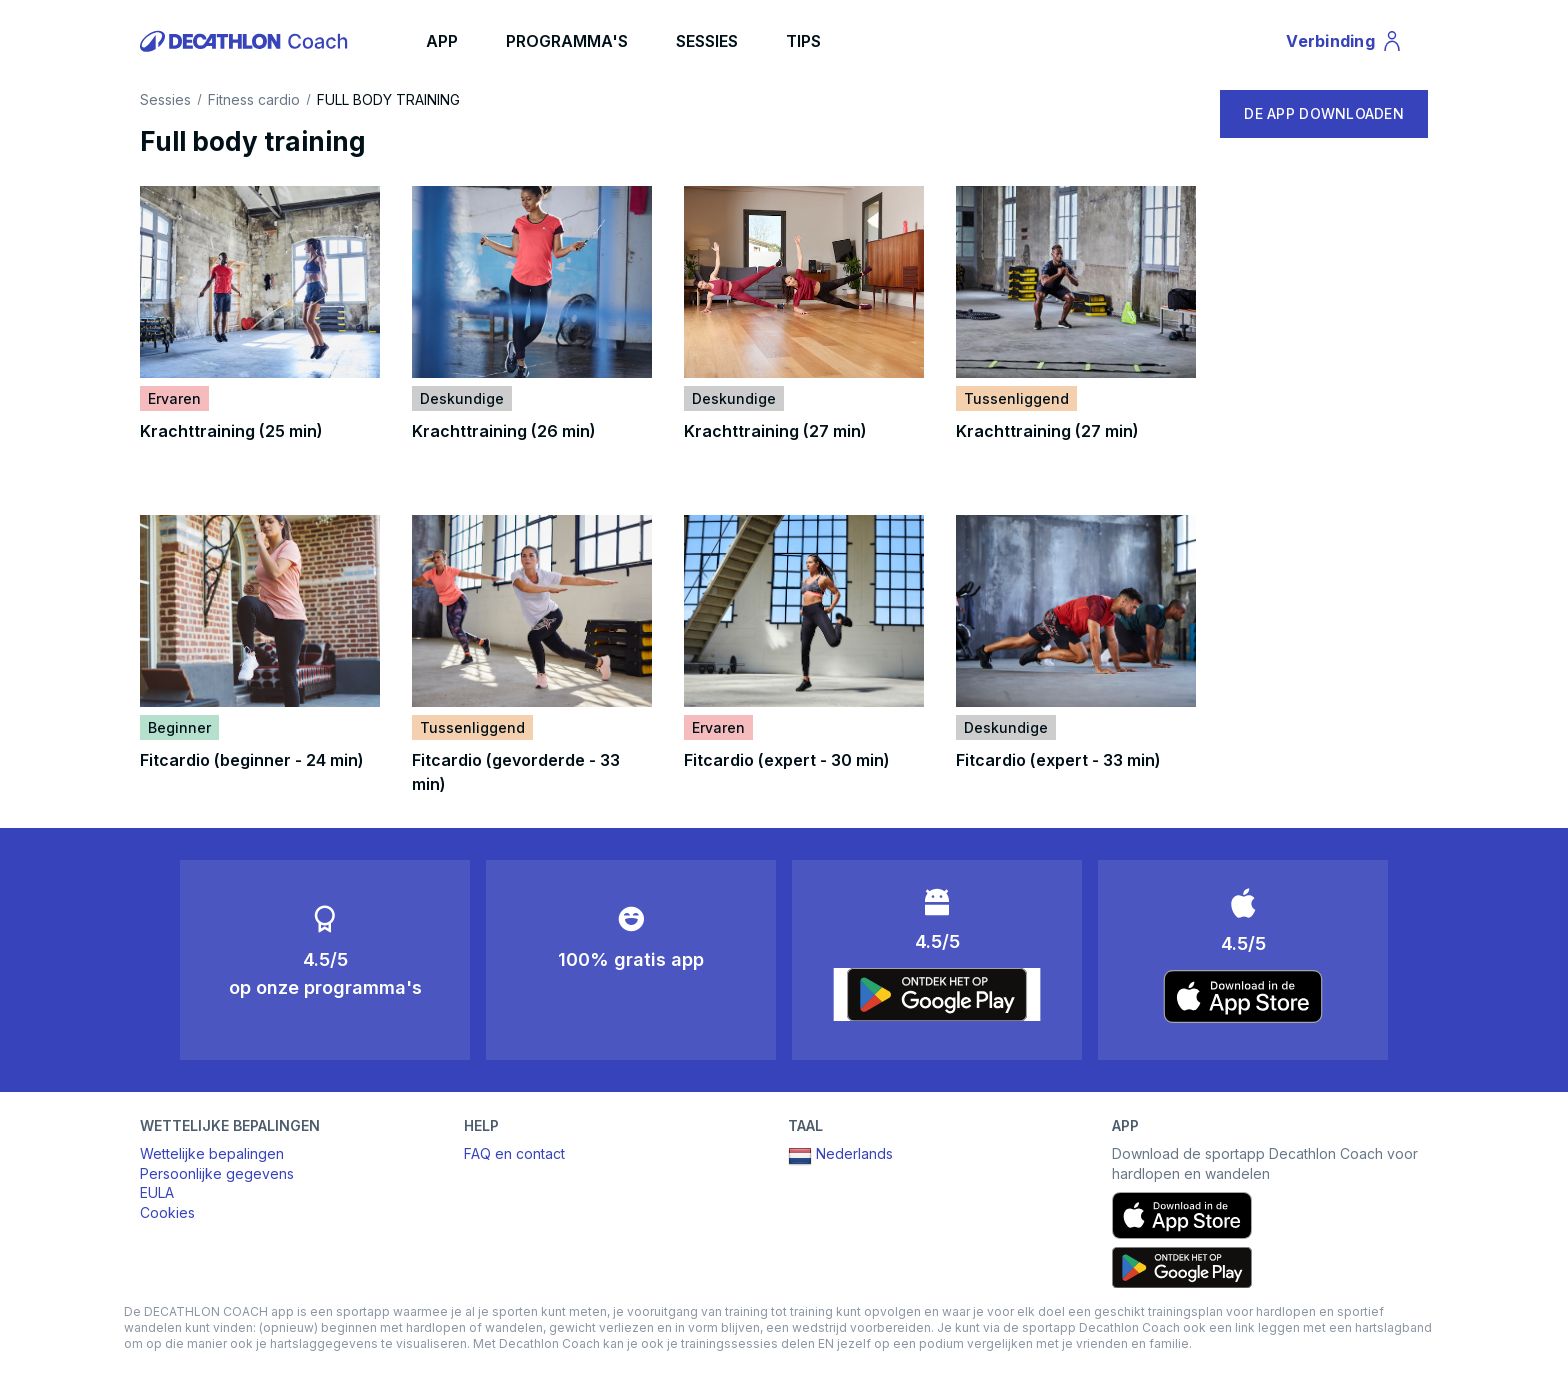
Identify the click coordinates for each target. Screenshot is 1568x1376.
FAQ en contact (514, 1153)
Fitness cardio (254, 100)
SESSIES (707, 41)
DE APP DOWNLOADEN (1324, 113)
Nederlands (840, 1156)
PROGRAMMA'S (567, 41)
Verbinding (1345, 44)
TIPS (803, 41)
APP (442, 41)
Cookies (167, 1212)
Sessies (165, 100)
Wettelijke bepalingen (212, 1153)
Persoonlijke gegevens (217, 1173)
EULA (157, 1192)
